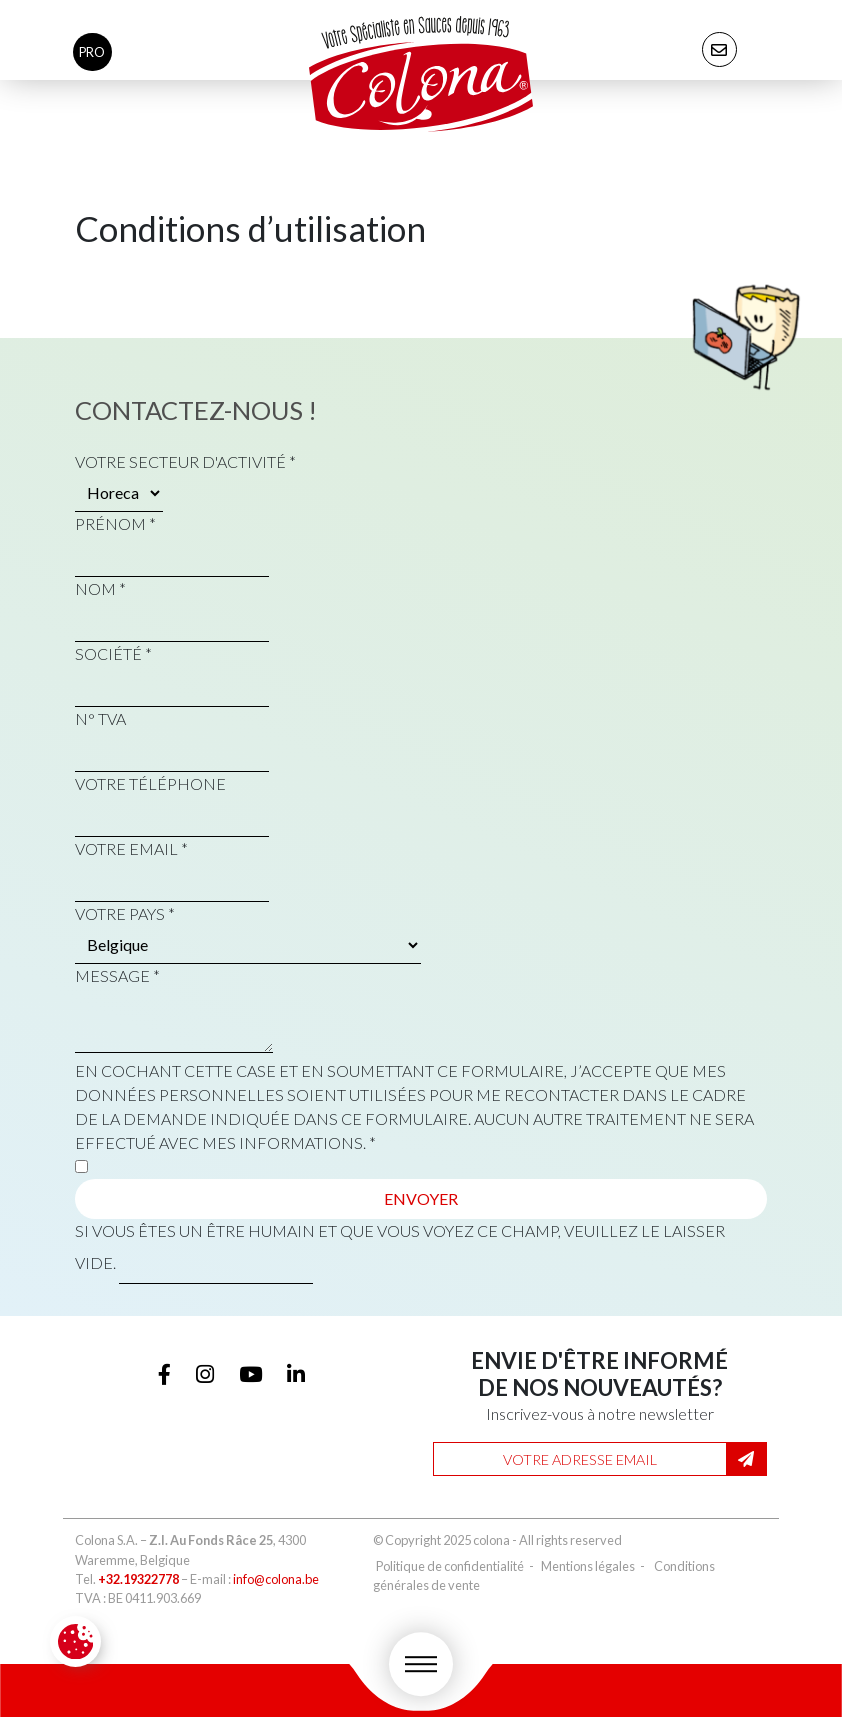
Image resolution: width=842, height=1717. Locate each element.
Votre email (131, 848)
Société (113, 653)
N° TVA (100, 718)
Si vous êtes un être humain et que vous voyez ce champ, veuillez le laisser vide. (400, 1252)
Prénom (115, 523)
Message (117, 975)
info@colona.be (276, 1579)
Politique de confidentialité (450, 1566)
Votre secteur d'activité (185, 461)
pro (92, 52)
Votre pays (125, 913)
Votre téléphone (150, 783)
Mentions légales (588, 1566)
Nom (100, 588)
